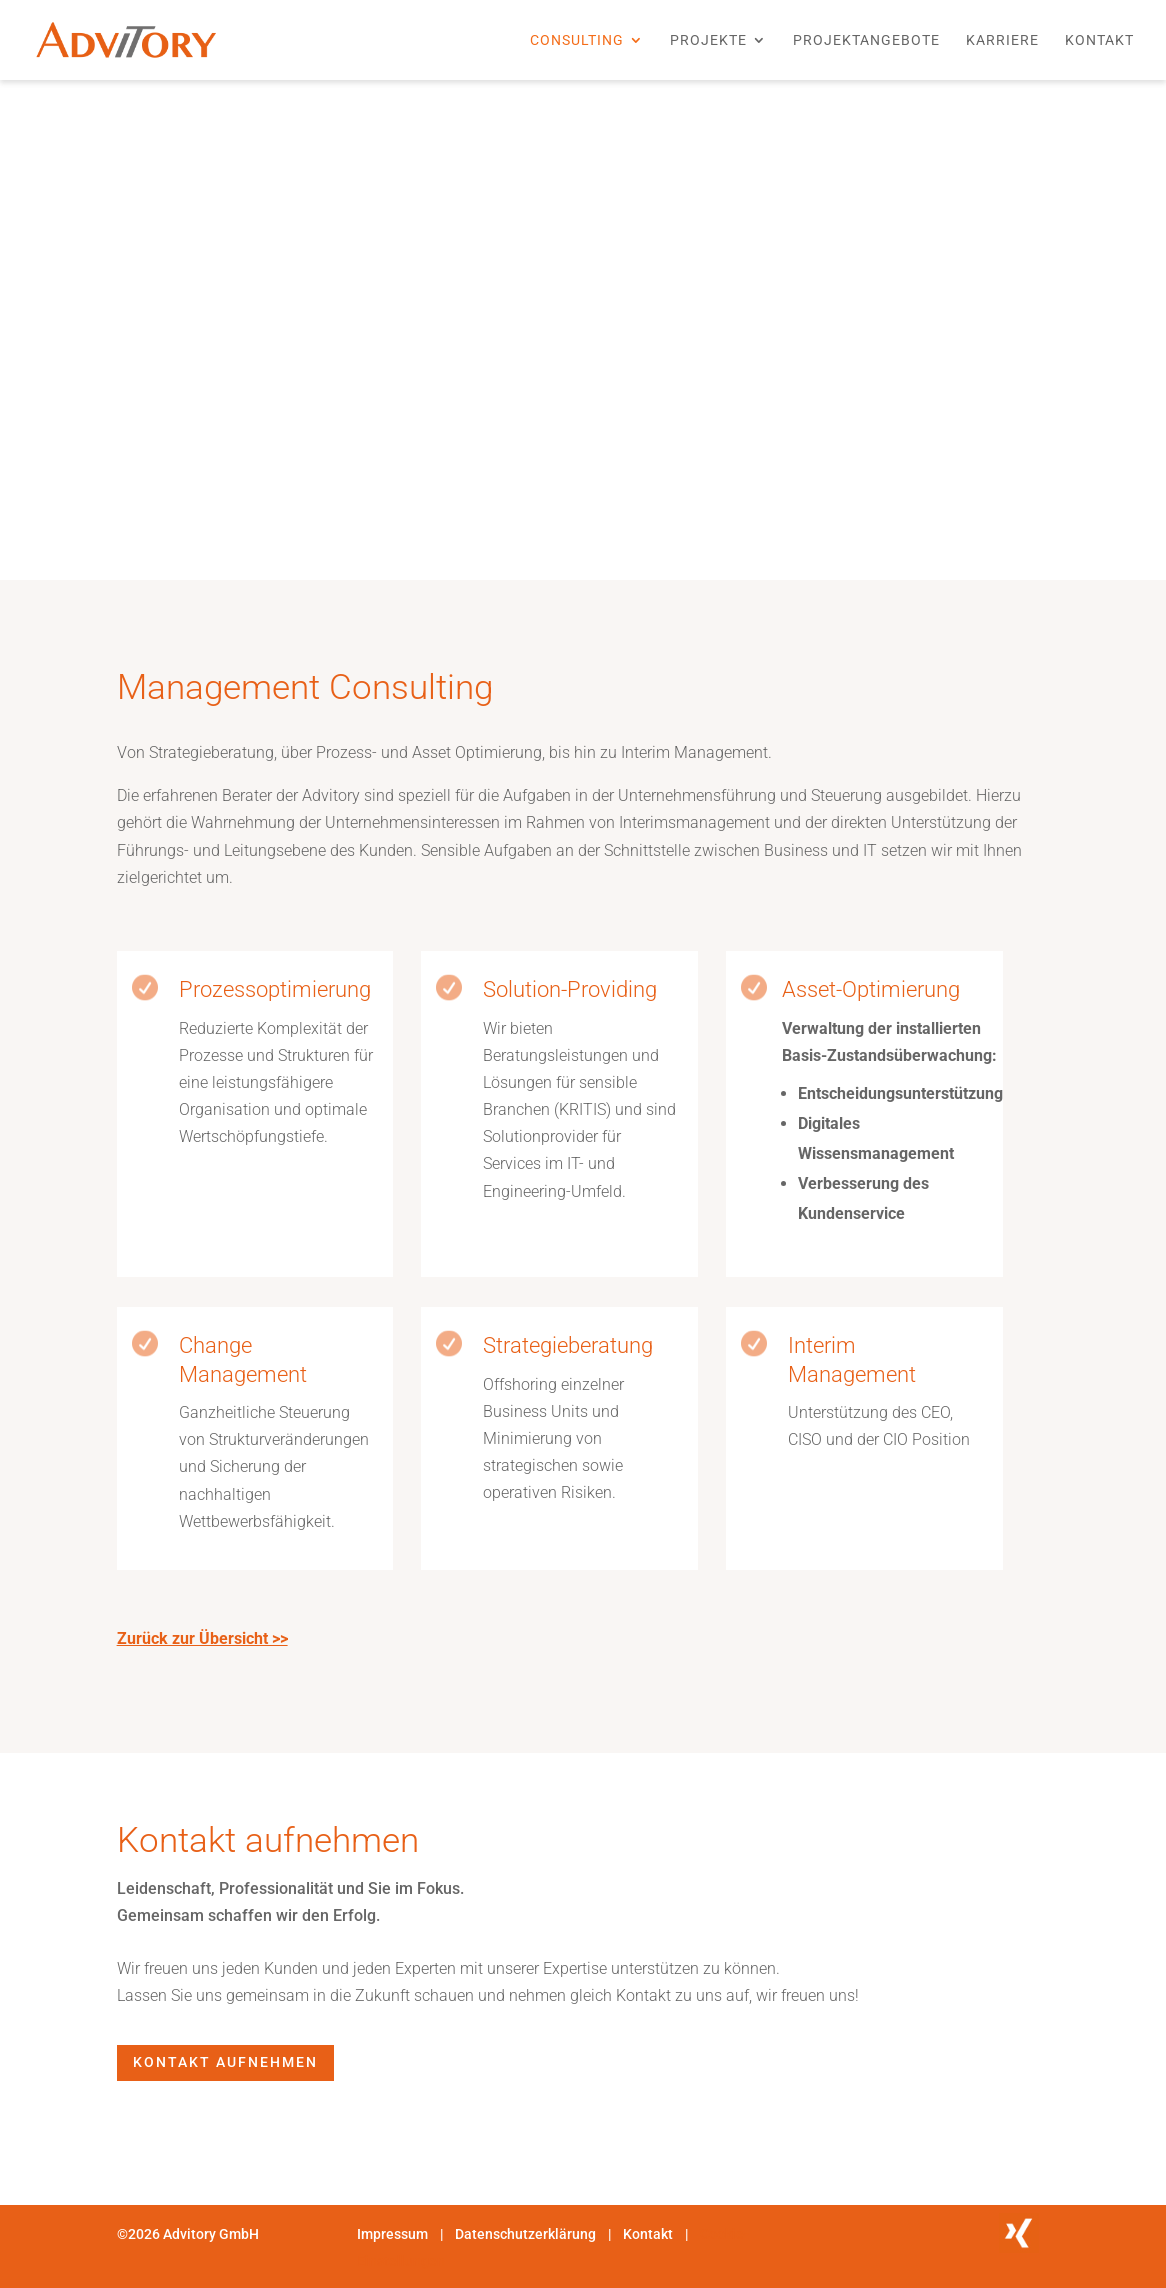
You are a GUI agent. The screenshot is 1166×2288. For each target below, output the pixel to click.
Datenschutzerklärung (527, 2234)
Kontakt (1099, 40)
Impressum (392, 2234)
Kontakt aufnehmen (225, 2062)
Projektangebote (866, 40)
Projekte (708, 40)
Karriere (1002, 40)
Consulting (577, 40)
